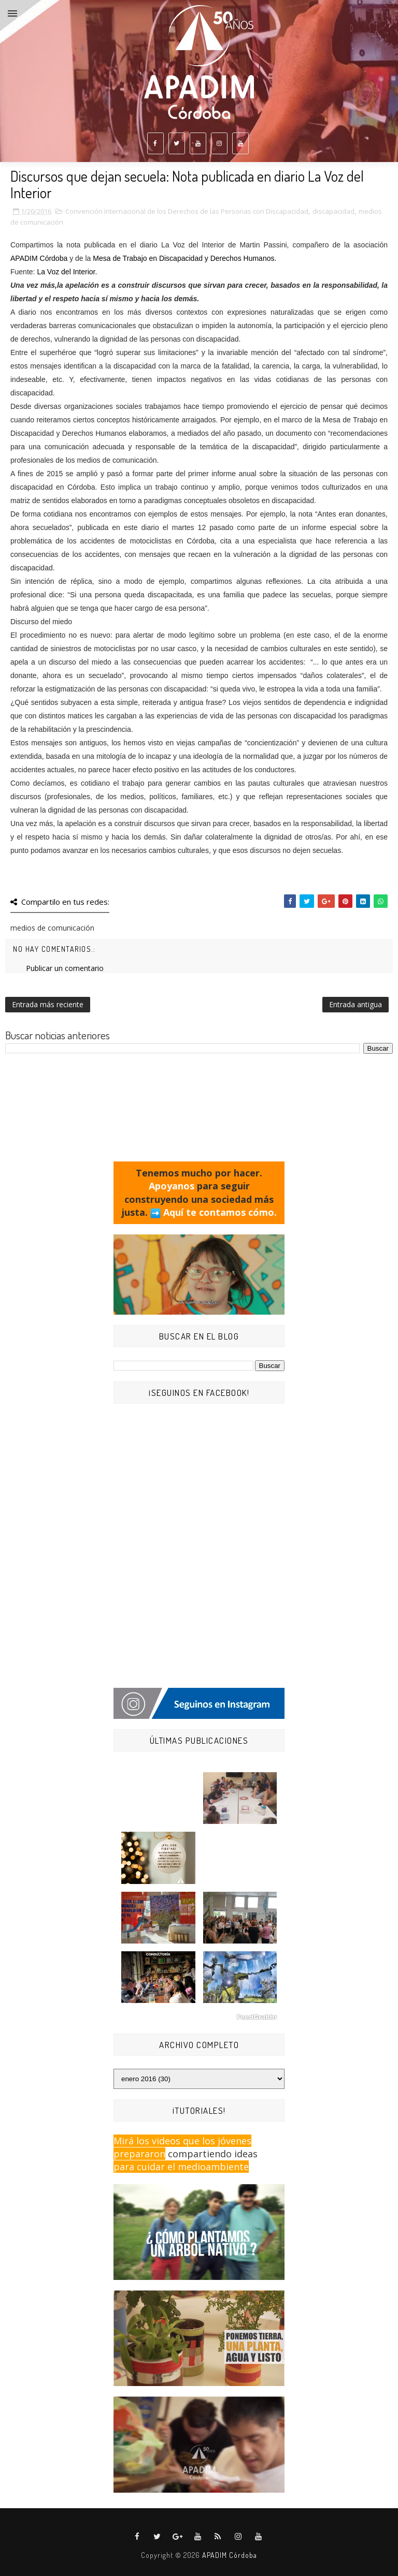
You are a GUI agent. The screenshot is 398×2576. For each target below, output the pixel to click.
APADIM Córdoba (39, 258)
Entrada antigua (355, 1004)
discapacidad (333, 211)
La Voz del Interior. (67, 272)
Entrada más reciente (47, 1004)
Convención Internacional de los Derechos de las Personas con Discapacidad (186, 211)
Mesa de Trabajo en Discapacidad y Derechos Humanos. (184, 258)
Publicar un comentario (65, 968)
